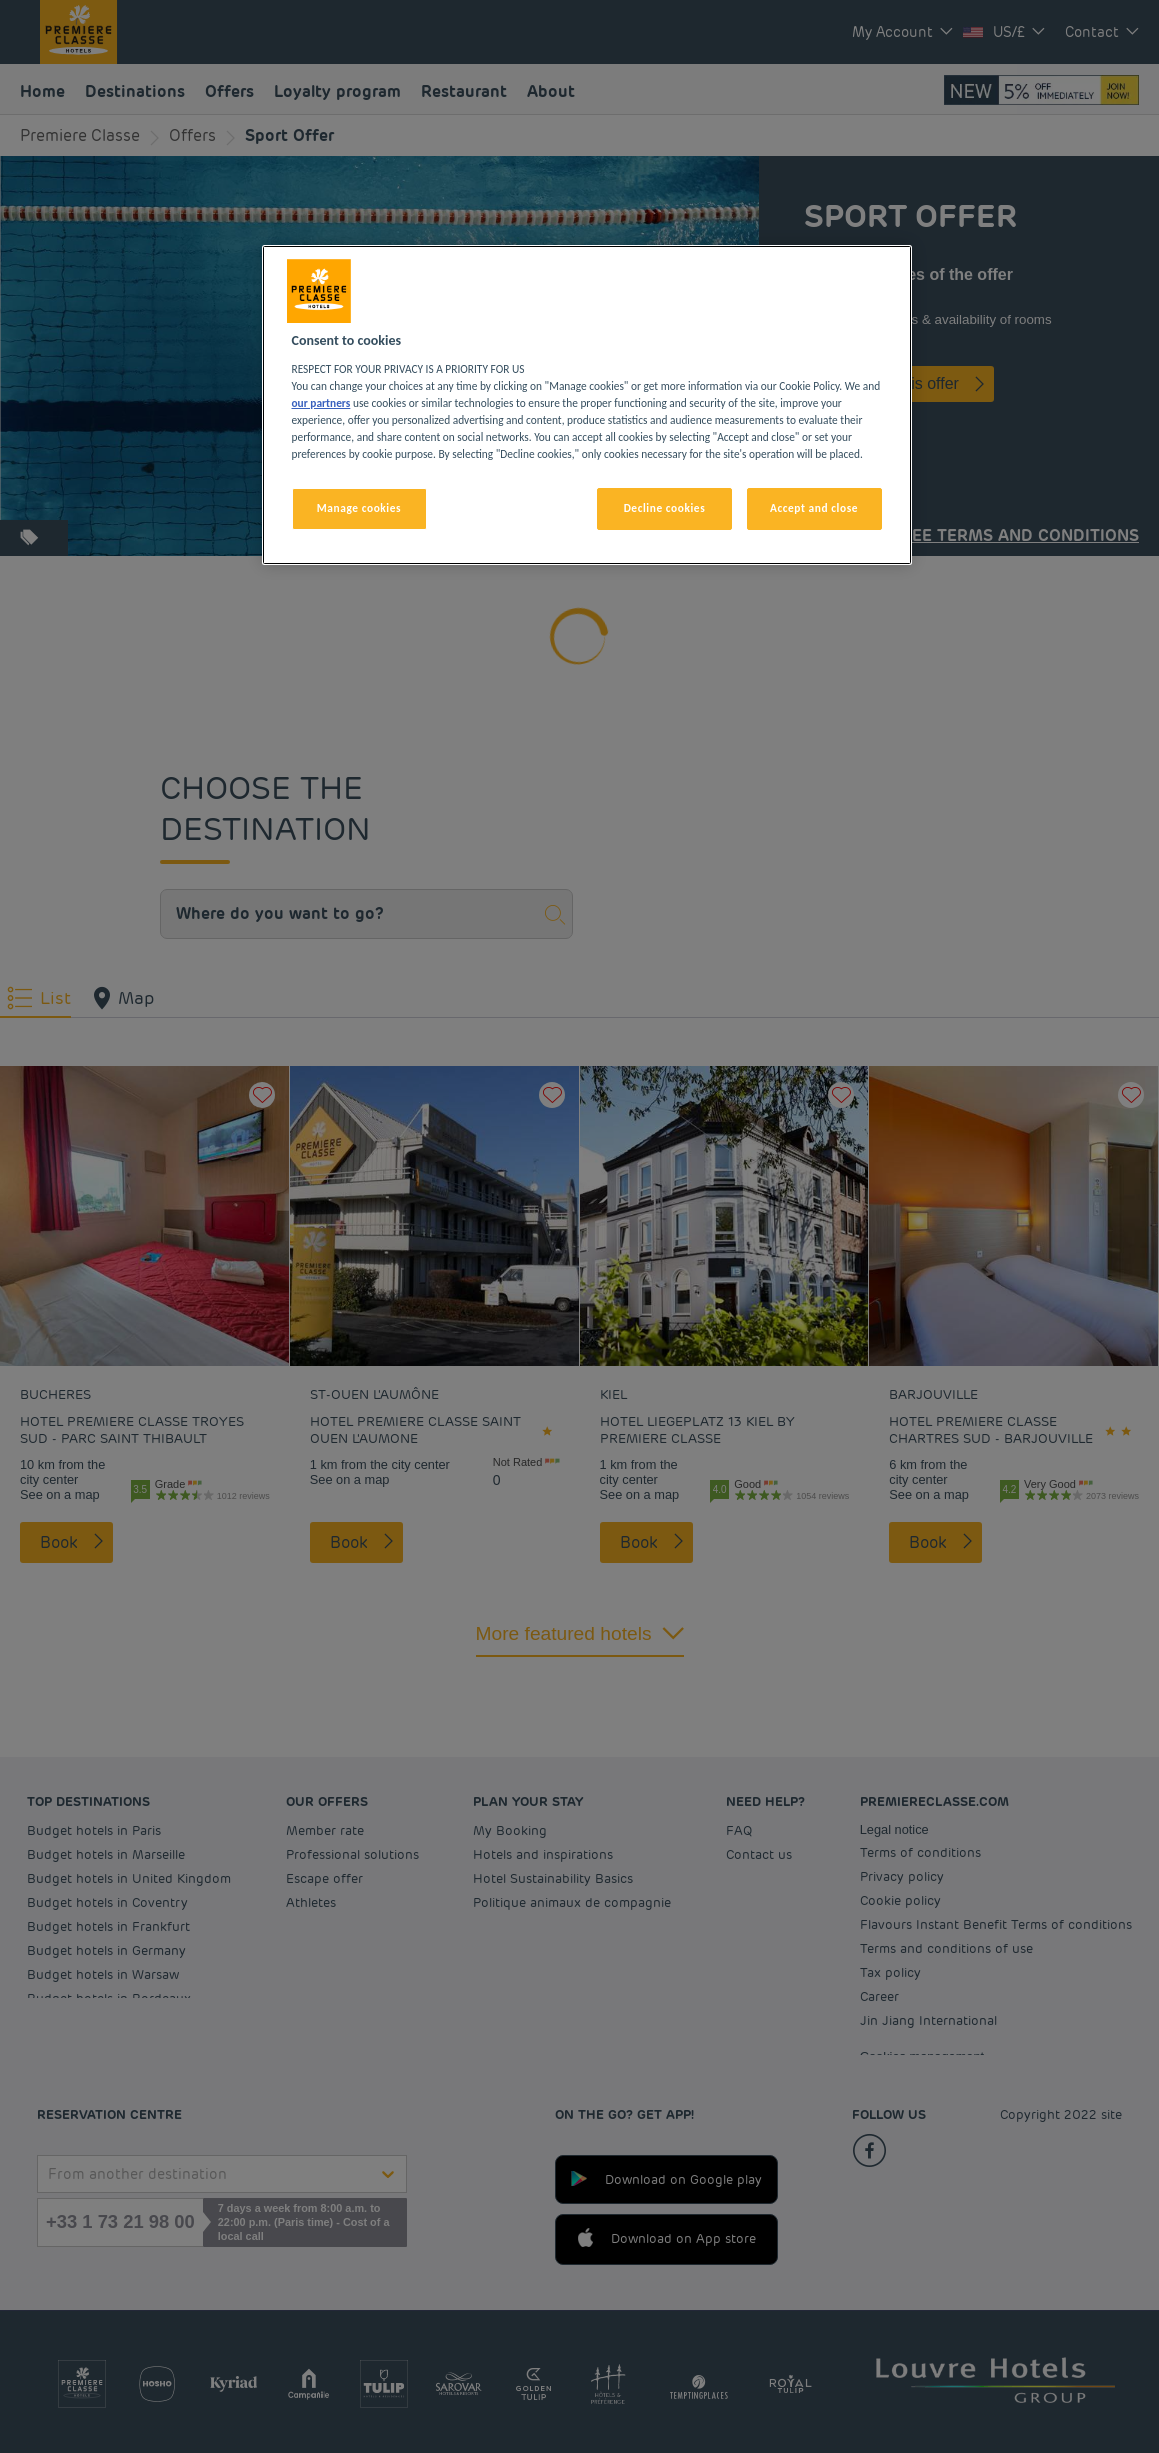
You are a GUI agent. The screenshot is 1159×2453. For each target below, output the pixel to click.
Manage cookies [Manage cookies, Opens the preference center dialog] (359, 508)
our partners (321, 403)
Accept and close (814, 508)
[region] (587, 405)
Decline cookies (665, 508)
